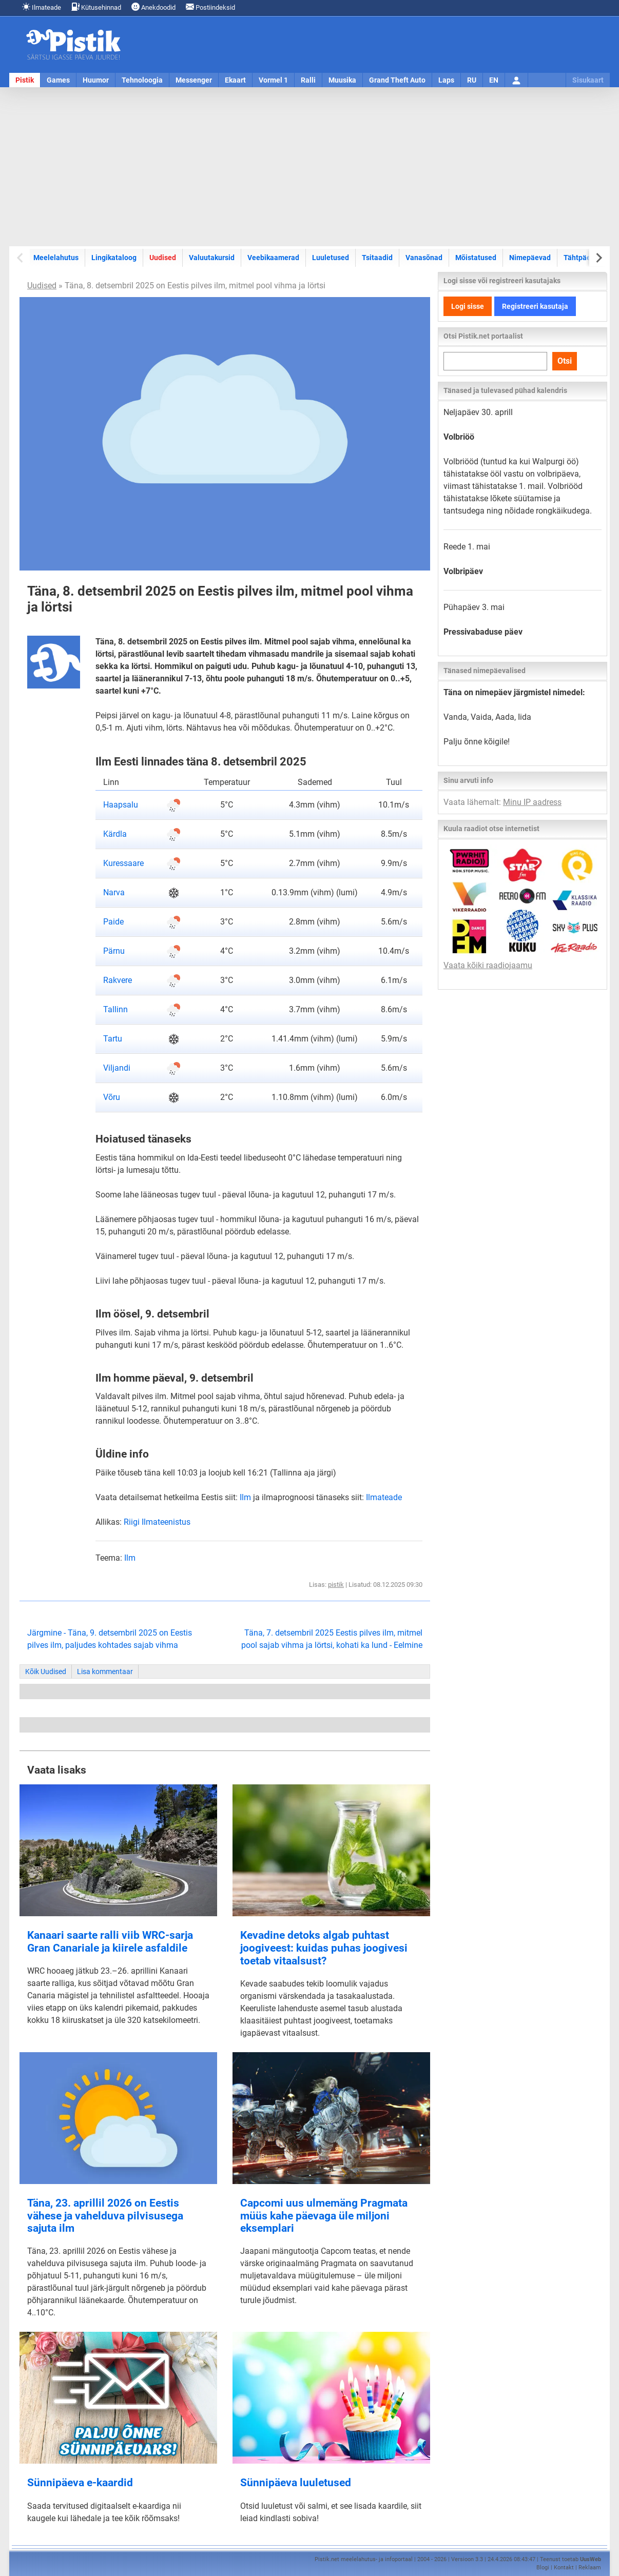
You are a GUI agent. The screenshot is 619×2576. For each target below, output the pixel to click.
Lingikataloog (114, 257)
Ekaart (235, 80)
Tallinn (115, 1009)
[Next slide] (598, 258)
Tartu (112, 1039)
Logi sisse (467, 306)
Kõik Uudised (45, 1671)
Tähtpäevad (583, 257)
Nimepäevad (530, 257)
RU (471, 80)
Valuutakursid (212, 257)
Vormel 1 (273, 80)
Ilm (245, 1497)
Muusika (342, 80)
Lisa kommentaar (105, 1671)
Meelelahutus (56, 257)
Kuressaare (123, 863)
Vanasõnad (423, 257)
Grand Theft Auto (397, 80)
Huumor (96, 80)
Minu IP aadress (532, 802)
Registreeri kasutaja (535, 306)
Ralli (308, 80)
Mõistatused (475, 257)
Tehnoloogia (142, 80)
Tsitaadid (377, 257)
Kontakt (564, 2567)
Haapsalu (120, 805)
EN (493, 80)
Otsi (564, 361)
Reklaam (589, 2567)
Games (58, 80)
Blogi (542, 2567)
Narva (114, 892)
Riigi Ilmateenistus (157, 1522)
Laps (446, 80)
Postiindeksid (210, 7)
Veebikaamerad (273, 257)
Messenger (194, 80)
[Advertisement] (309, 167)
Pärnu (114, 951)
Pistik (24, 80)
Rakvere (117, 980)
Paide (113, 922)
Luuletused (330, 257)
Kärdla (115, 834)
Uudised (162, 257)
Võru (111, 1097)
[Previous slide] (21, 258)
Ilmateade (41, 7)
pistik (336, 1584)
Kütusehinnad (96, 7)
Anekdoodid (153, 7)
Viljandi (116, 1068)
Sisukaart (588, 80)
